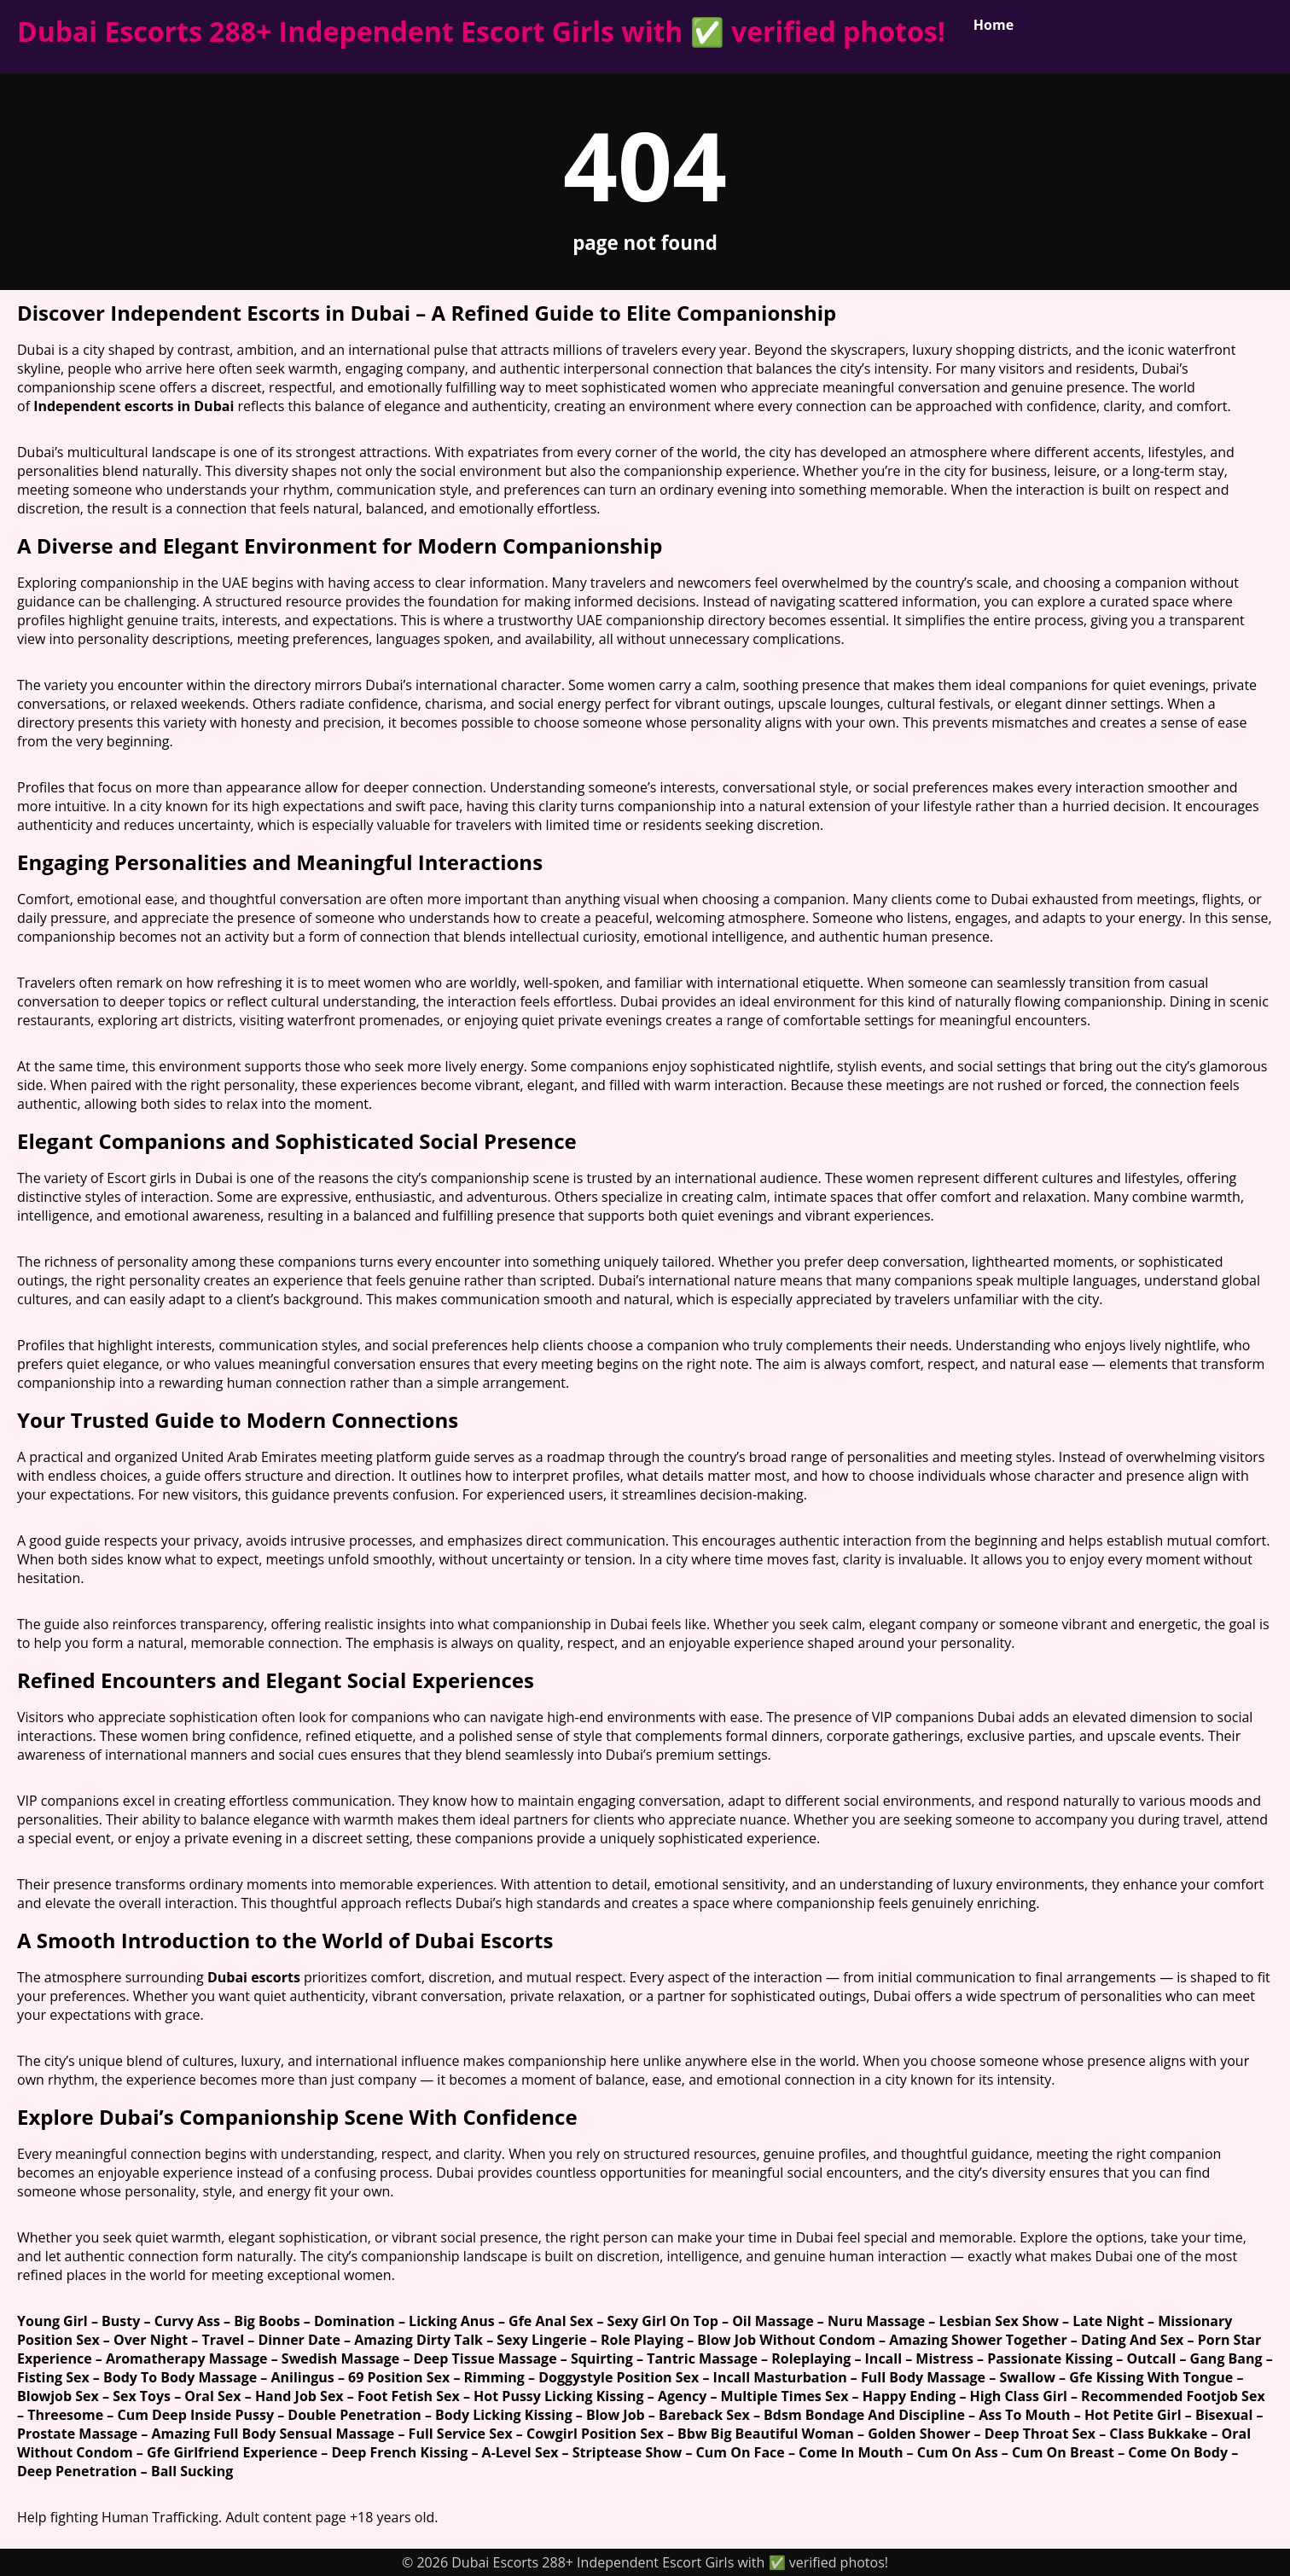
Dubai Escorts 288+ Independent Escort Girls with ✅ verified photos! (481, 31)
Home (993, 24)
